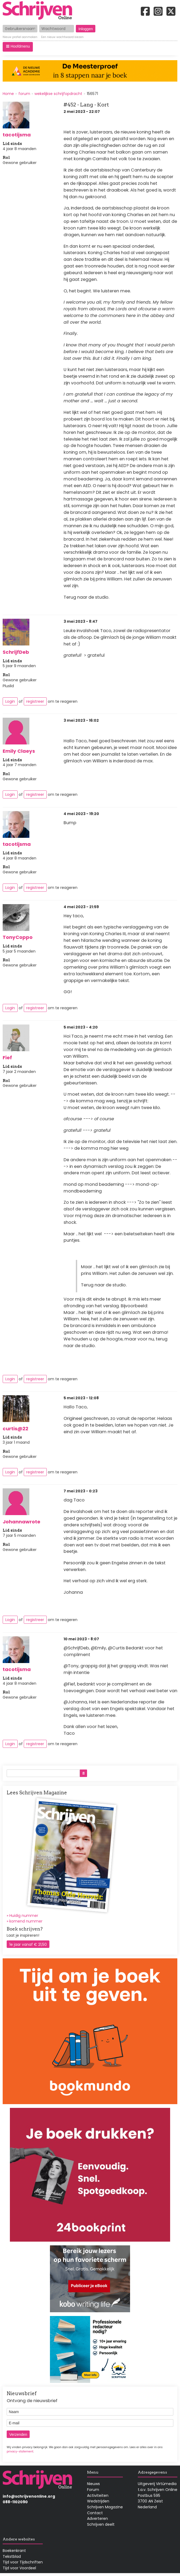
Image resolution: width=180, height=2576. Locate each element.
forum (24, 93)
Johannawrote (21, 1521)
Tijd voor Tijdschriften (23, 2562)
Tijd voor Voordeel (19, 2568)
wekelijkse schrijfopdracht (58, 93)
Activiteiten (97, 2495)
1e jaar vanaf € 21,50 (28, 1944)
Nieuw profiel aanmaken (20, 37)
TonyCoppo (18, 937)
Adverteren (97, 2518)
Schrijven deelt (101, 2524)
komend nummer (25, 1921)
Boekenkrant (14, 2550)
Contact (95, 2513)
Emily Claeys (19, 751)
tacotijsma (17, 134)
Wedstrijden (98, 2501)
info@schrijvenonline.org (29, 2496)
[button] (18, 47)
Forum (93, 2489)
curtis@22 (15, 1428)
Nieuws (93, 2483)
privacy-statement (20, 2451)
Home (8, 93)
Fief (7, 1057)
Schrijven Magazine (105, 2507)
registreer (35, 701)
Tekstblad (12, 2556)
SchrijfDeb (16, 652)
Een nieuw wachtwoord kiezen (62, 37)
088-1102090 (15, 2502)
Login (10, 701)
